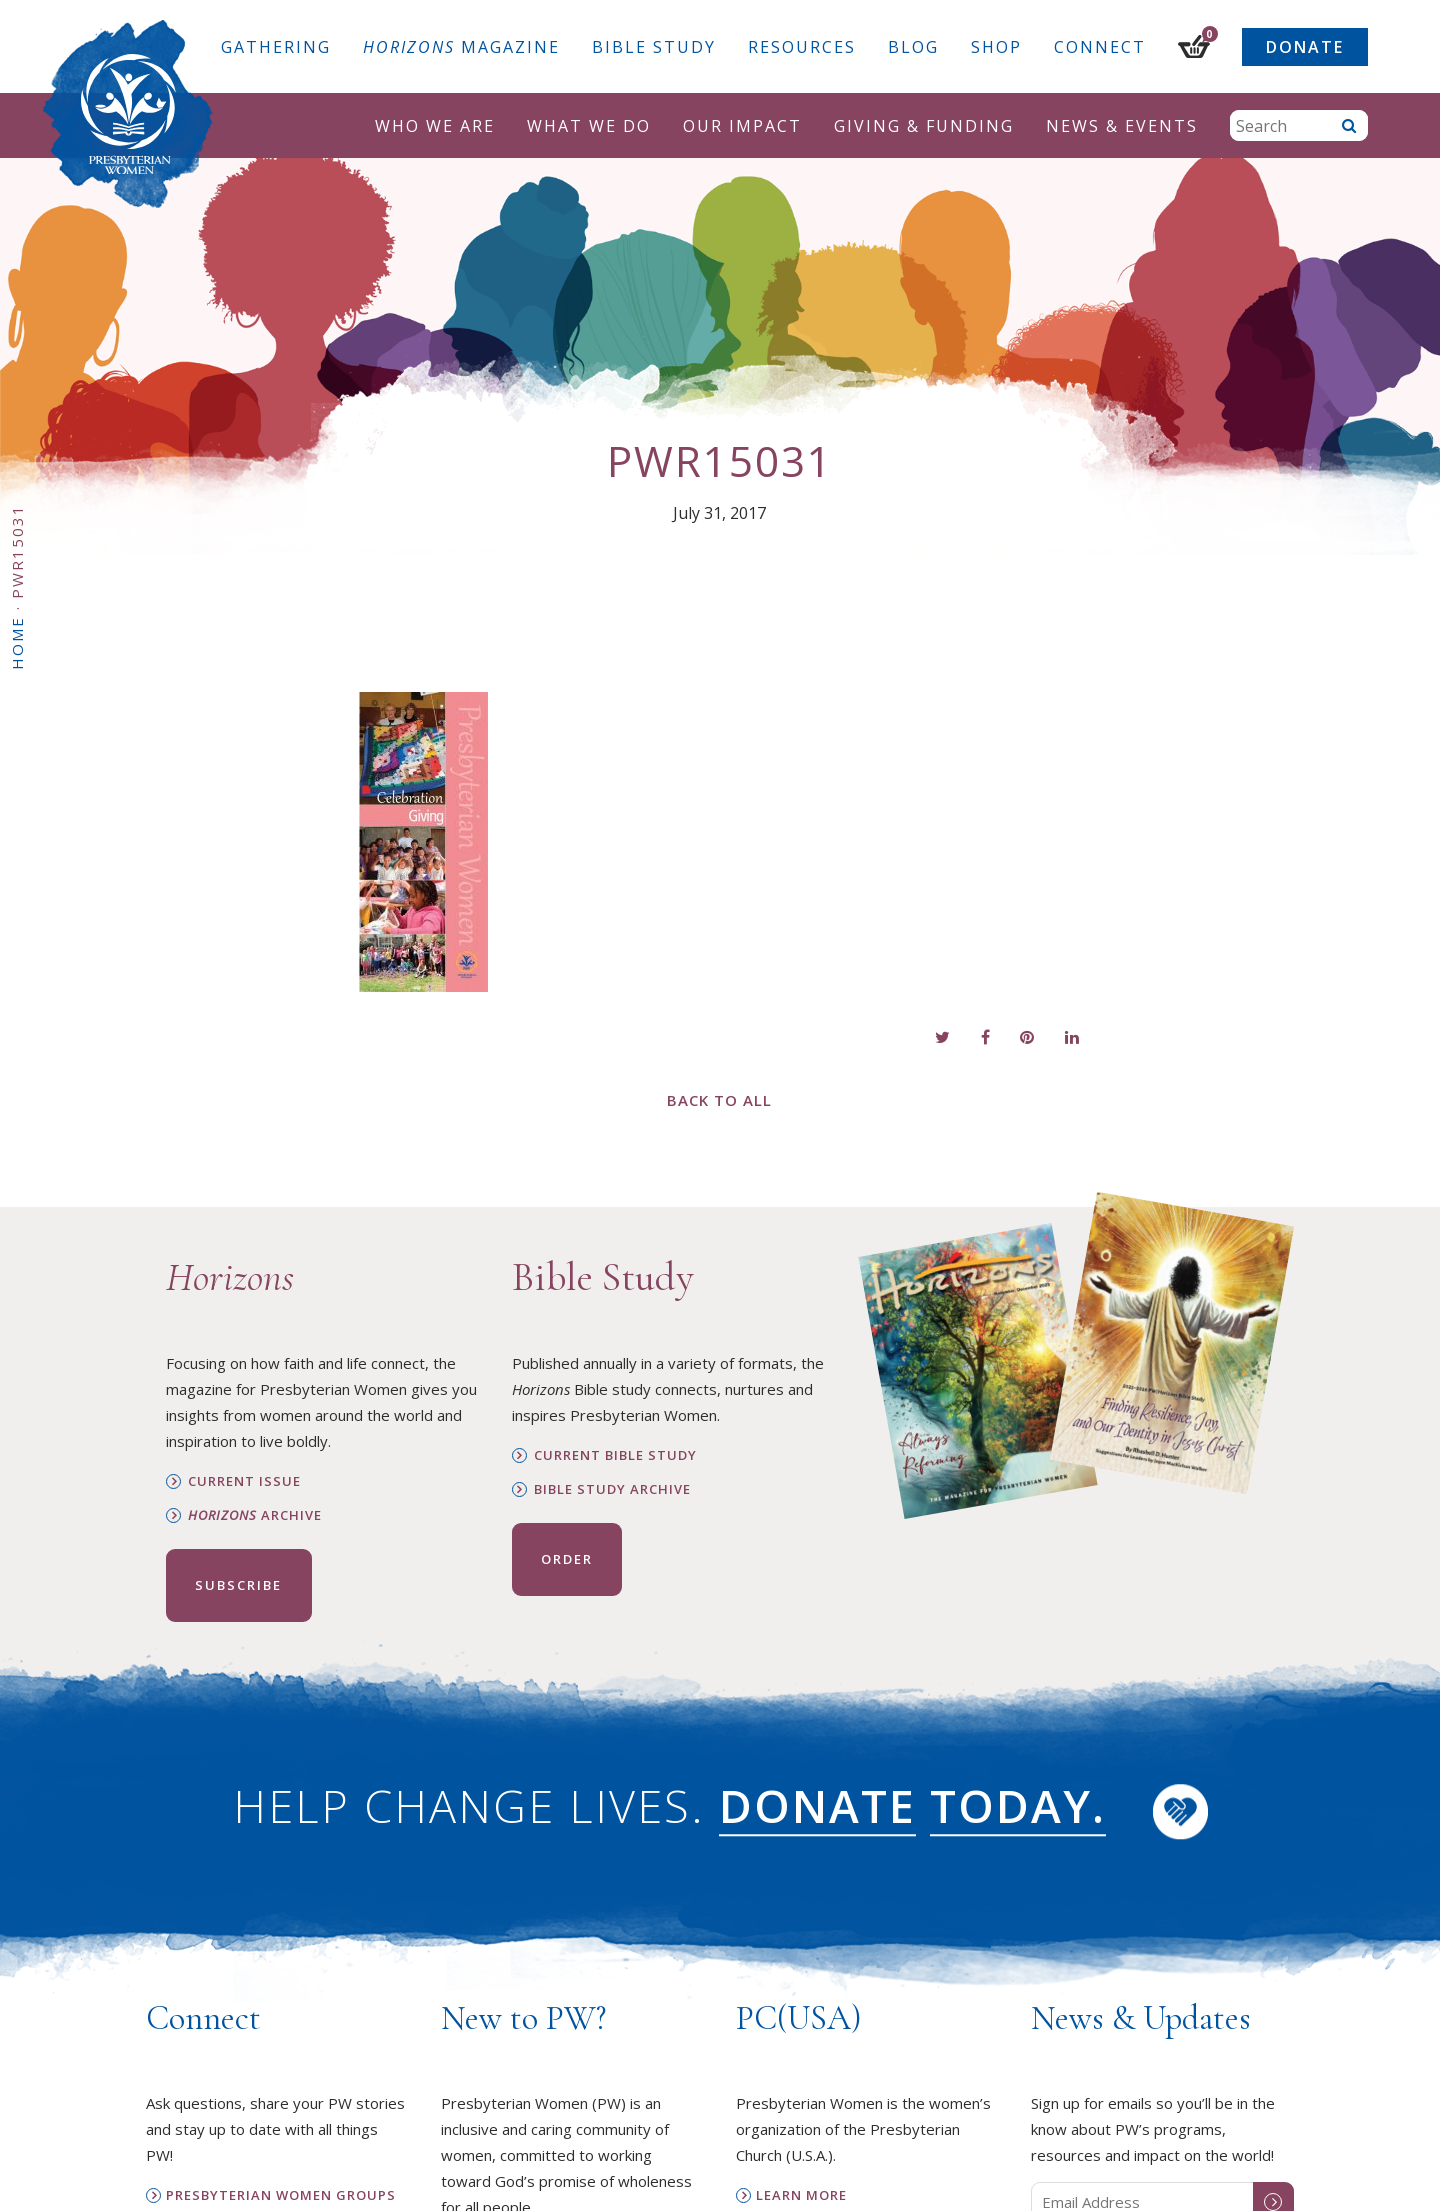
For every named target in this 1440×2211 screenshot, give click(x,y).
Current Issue (244, 1481)
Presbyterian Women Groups (281, 2195)
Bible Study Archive (612, 1489)
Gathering (276, 47)
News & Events (1122, 126)
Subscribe (238, 1585)
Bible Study (654, 47)
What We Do (589, 126)
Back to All (719, 1100)
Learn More (801, 2195)
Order (567, 1559)
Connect (1100, 47)
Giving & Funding (924, 126)
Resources (802, 47)
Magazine (461, 47)
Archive (255, 1515)
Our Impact (742, 126)
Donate (1305, 47)
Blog (913, 47)
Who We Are (435, 126)
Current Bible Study (615, 1455)
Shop (996, 47)
